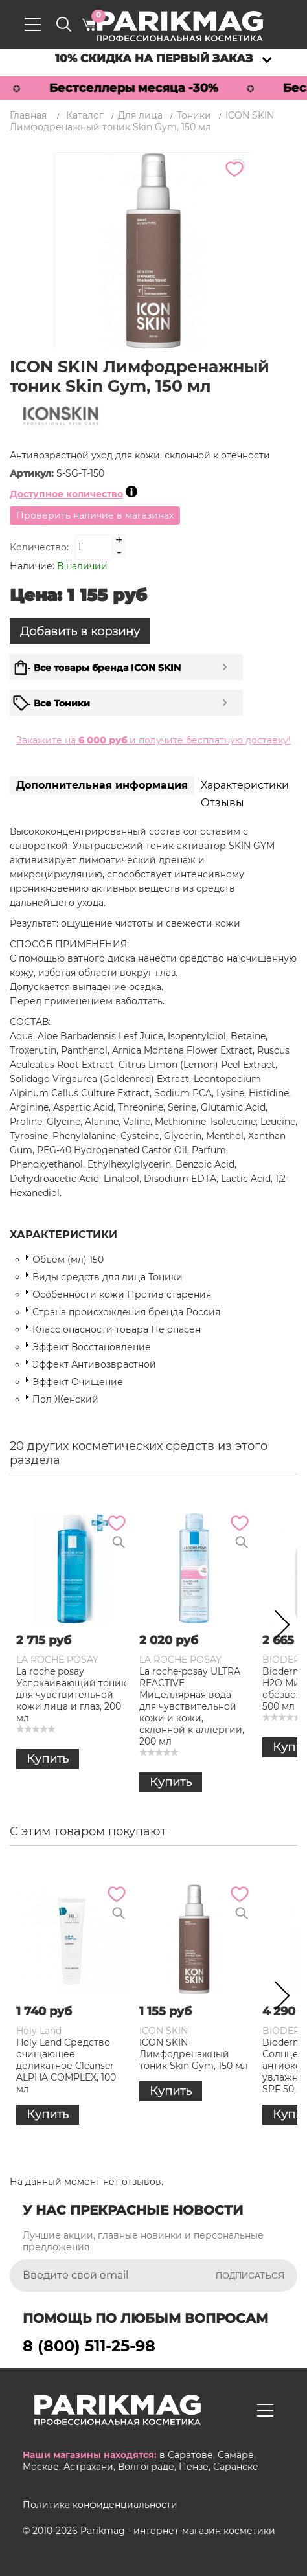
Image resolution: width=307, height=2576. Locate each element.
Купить (48, 1759)
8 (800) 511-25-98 (89, 2345)
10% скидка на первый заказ (154, 58)
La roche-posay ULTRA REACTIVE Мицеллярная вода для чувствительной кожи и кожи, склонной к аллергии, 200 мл (191, 1706)
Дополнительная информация (102, 785)
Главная (28, 115)
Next (278, 1627)
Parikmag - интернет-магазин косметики (177, 2530)
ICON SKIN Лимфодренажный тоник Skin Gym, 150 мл (193, 2054)
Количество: (39, 547)
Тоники (194, 115)
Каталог (85, 115)
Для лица (140, 115)
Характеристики (245, 785)
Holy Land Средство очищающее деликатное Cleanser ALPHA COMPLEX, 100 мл (66, 2066)
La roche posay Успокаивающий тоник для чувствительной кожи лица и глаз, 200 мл (71, 1695)
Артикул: (33, 473)
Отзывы (222, 803)
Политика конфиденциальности (100, 2505)
